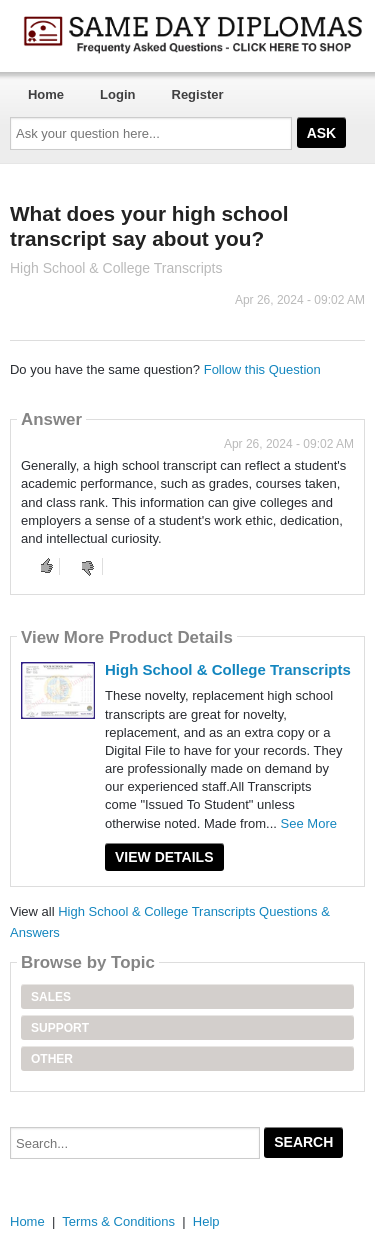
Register (198, 94)
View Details (164, 857)
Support (60, 1028)
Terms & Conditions (118, 1221)
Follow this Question (262, 369)
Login (117, 94)
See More (309, 823)
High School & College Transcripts (228, 669)
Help (206, 1221)
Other (52, 1059)
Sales (51, 997)
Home (46, 94)
